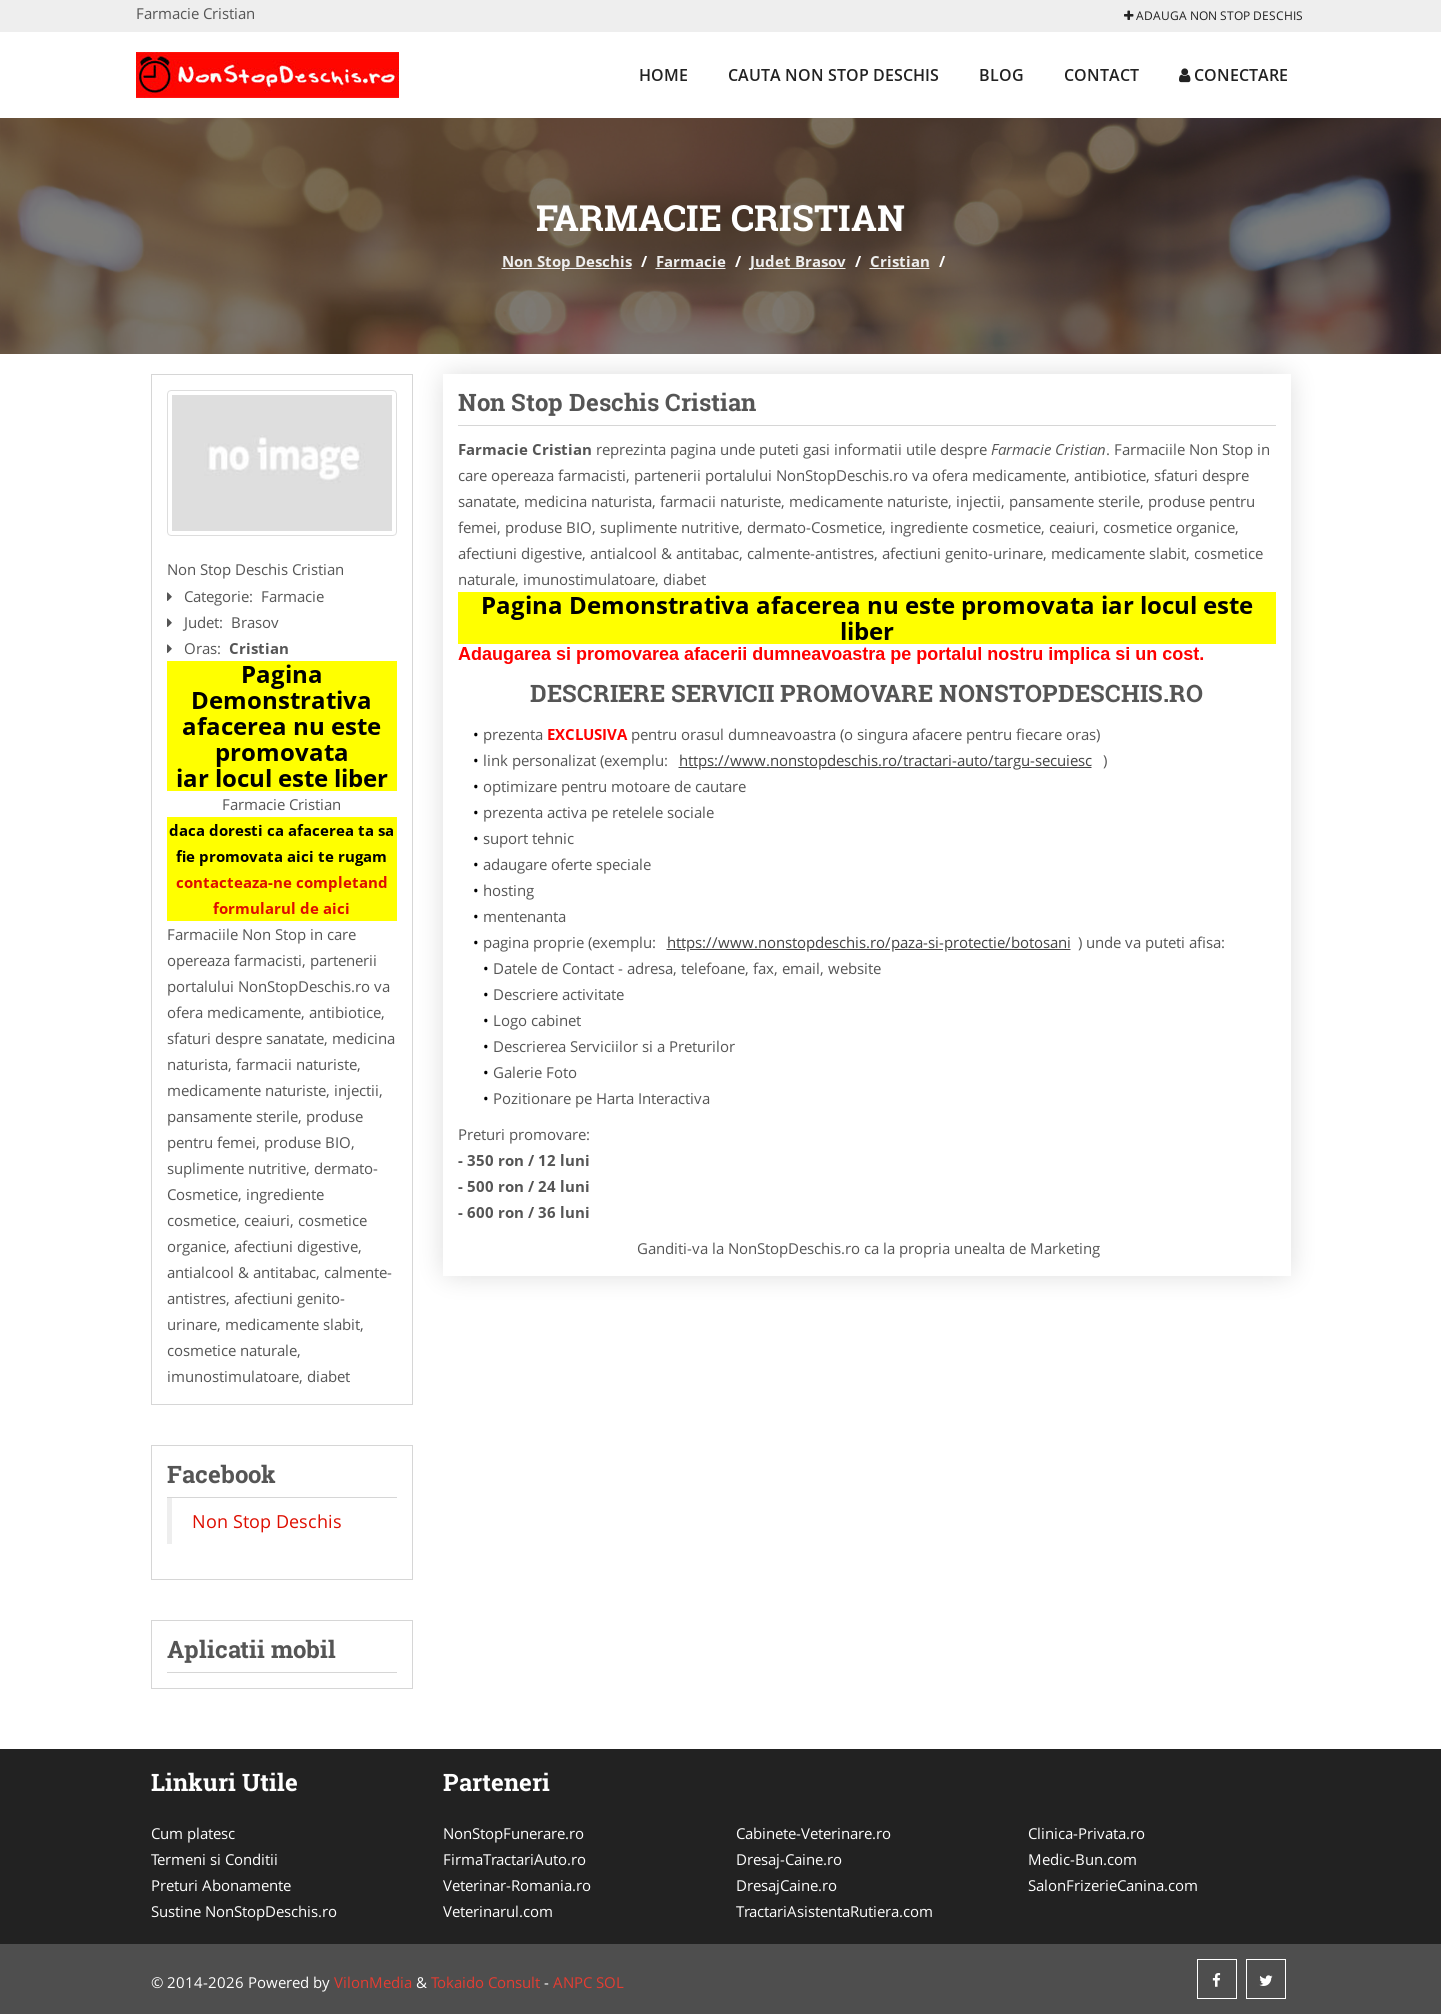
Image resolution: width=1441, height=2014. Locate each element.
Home (663, 75)
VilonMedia (373, 1982)
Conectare (1233, 75)
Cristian (900, 261)
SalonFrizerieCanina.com (1113, 1885)
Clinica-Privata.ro (1086, 1833)
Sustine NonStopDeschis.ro (244, 1911)
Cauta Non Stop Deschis (833, 75)
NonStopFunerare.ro (513, 1833)
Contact (1101, 75)
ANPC (572, 1982)
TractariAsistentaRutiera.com (834, 1911)
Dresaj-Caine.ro (789, 1859)
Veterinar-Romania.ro (517, 1885)
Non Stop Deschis (567, 261)
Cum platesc (193, 1833)
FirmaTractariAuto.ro (514, 1859)
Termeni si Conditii (214, 1859)
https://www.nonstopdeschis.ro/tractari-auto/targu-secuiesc (885, 760)
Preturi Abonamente (221, 1885)
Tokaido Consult (485, 1982)
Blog (1001, 75)
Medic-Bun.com (1082, 1859)
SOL (610, 1982)
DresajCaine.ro (786, 1885)
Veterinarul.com (498, 1911)
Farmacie (691, 261)
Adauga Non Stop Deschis (1213, 15)
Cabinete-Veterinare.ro (813, 1833)
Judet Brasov (798, 261)
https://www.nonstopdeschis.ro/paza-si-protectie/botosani (869, 942)
